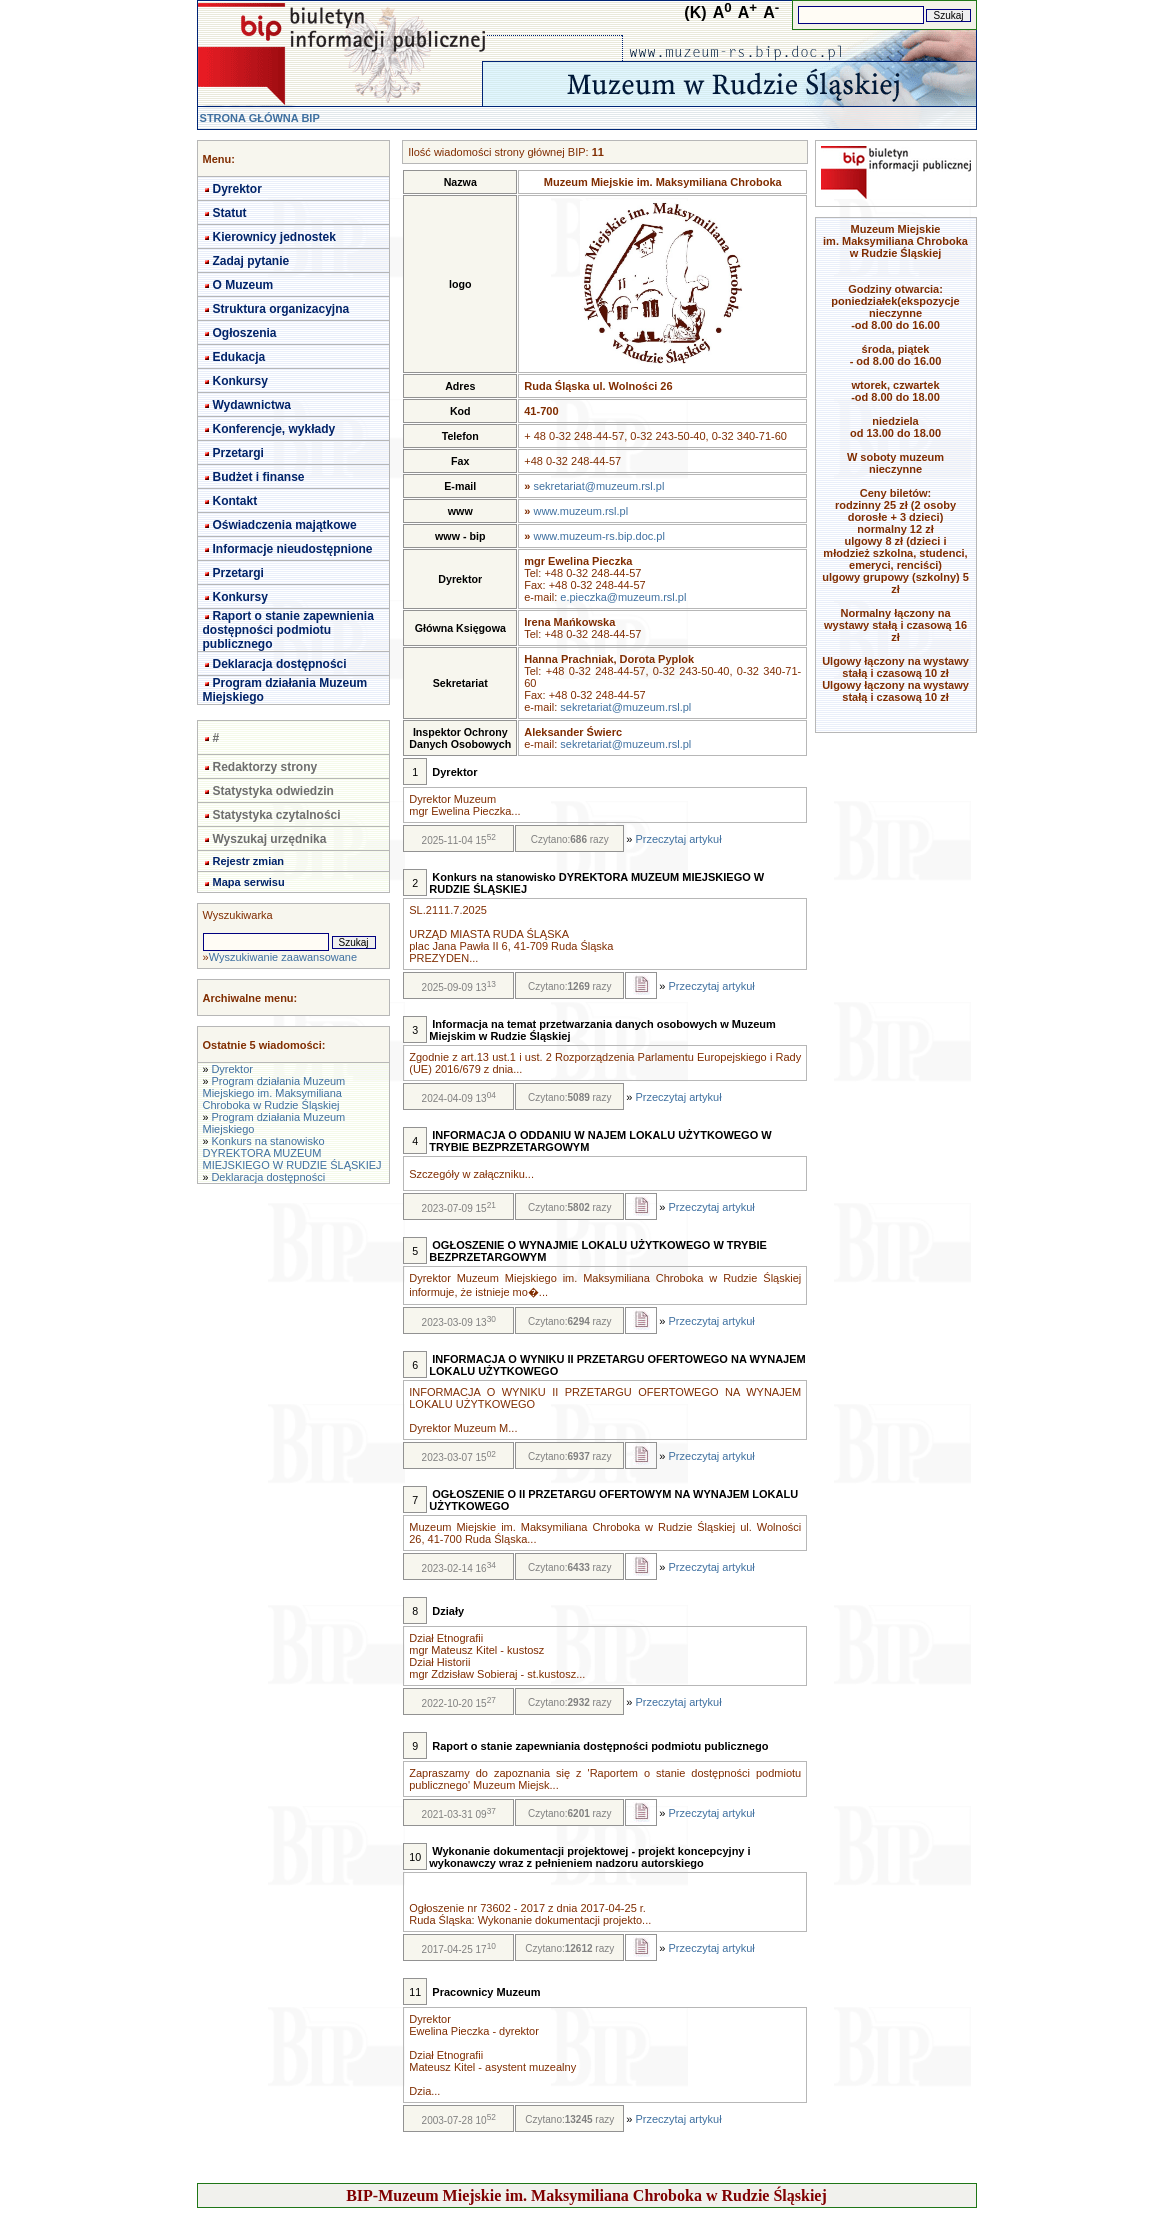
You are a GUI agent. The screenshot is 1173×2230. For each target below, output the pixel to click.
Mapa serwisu (249, 882)
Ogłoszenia (245, 333)
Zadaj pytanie (251, 261)
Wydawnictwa (252, 405)
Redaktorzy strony (265, 767)
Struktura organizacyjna (281, 309)
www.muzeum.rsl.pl (580, 511)
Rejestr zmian (249, 861)
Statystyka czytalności (277, 815)
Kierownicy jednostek (274, 237)
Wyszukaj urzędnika (270, 839)
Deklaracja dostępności (280, 664)
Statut (230, 213)
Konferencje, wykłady (274, 429)
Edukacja (239, 357)
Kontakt (235, 501)
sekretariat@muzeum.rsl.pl (598, 486)
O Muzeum (243, 285)
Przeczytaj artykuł (678, 839)
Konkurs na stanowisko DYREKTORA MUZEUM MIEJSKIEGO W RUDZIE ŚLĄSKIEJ (292, 1153)
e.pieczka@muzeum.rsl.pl (623, 597)
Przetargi (238, 453)
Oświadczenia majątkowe (285, 525)
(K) (695, 12)
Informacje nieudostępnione (293, 549)
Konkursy (240, 381)
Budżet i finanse (259, 477)
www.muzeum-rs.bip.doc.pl (598, 536)
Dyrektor (237, 189)
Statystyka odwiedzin (273, 791)
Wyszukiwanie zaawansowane (283, 957)
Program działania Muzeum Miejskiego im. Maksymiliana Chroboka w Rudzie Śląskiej (274, 1093)
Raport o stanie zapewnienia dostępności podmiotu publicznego (288, 630)
